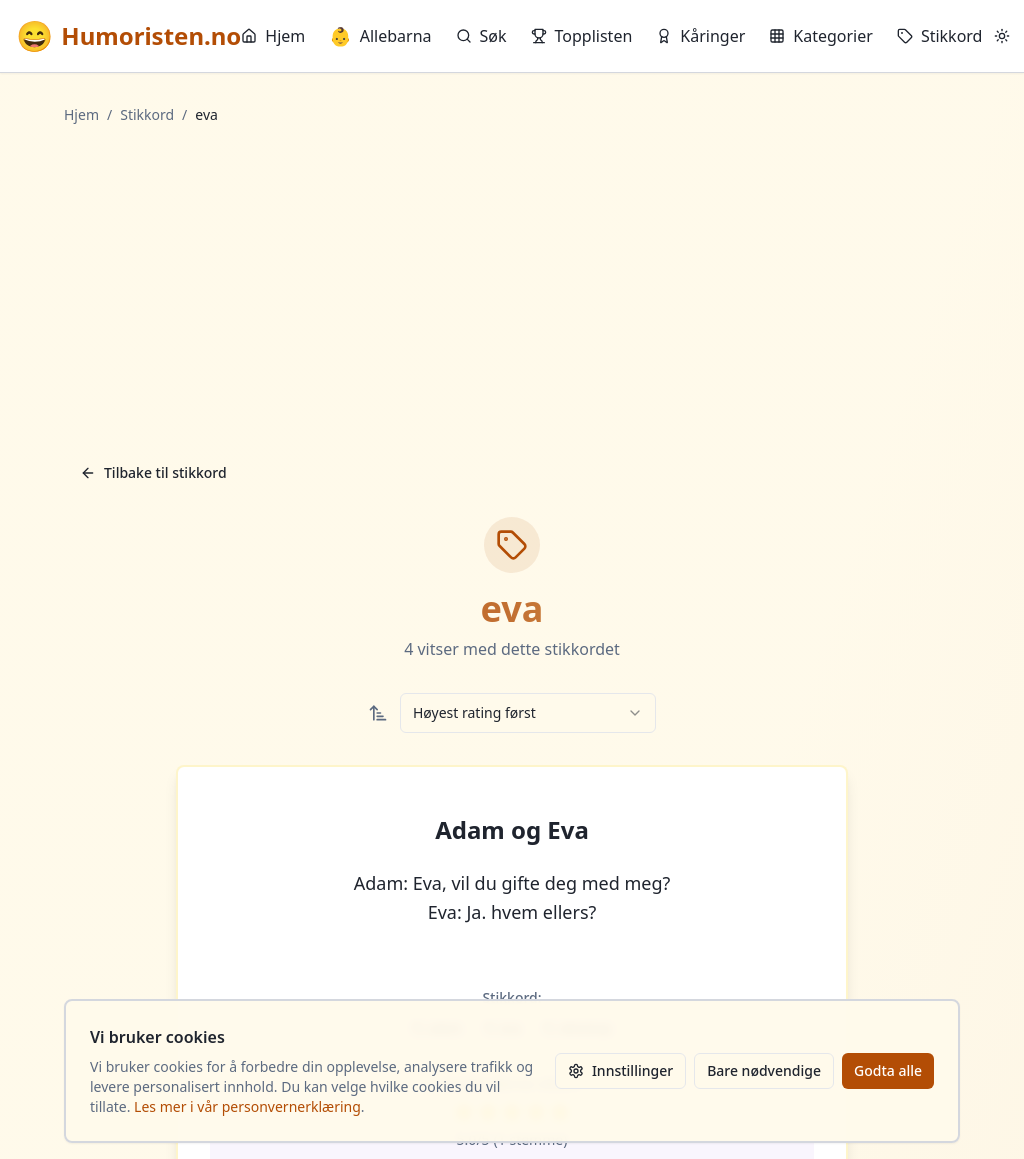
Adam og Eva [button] (512, 830)
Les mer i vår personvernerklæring (247, 1106)
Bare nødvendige (764, 1070)
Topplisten (582, 36)
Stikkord (940, 36)
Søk (481, 36)
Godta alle (888, 1070)
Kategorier (821, 36)
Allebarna (380, 36)
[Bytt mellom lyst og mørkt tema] (1002, 36)
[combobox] (528, 713)
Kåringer (700, 36)
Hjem (273, 36)
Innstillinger (620, 1070)
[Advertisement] (512, 289)
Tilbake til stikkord (153, 472)
